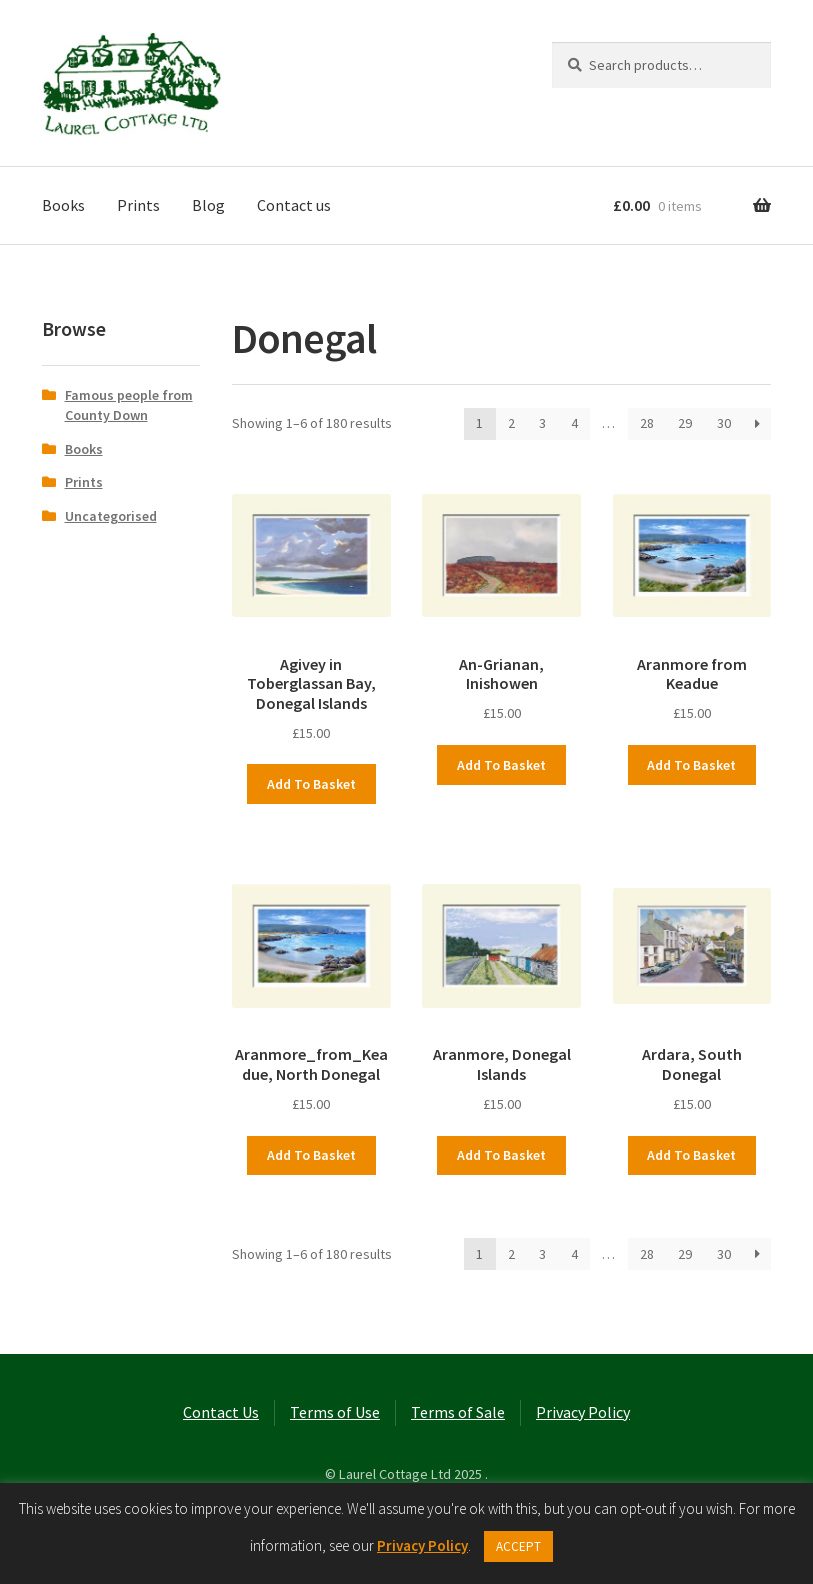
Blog (208, 205)
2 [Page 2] (511, 423)
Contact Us (221, 1412)
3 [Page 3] (542, 423)
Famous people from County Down (129, 405)
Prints (138, 205)
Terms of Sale (458, 1412)
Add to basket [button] (311, 784)
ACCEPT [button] (518, 1546)
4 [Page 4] (574, 423)
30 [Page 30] (724, 423)
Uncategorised (111, 516)
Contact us (294, 205)
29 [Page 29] (685, 423)
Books (63, 205)
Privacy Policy (583, 1412)
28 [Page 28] (647, 423)
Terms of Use (335, 1412)
